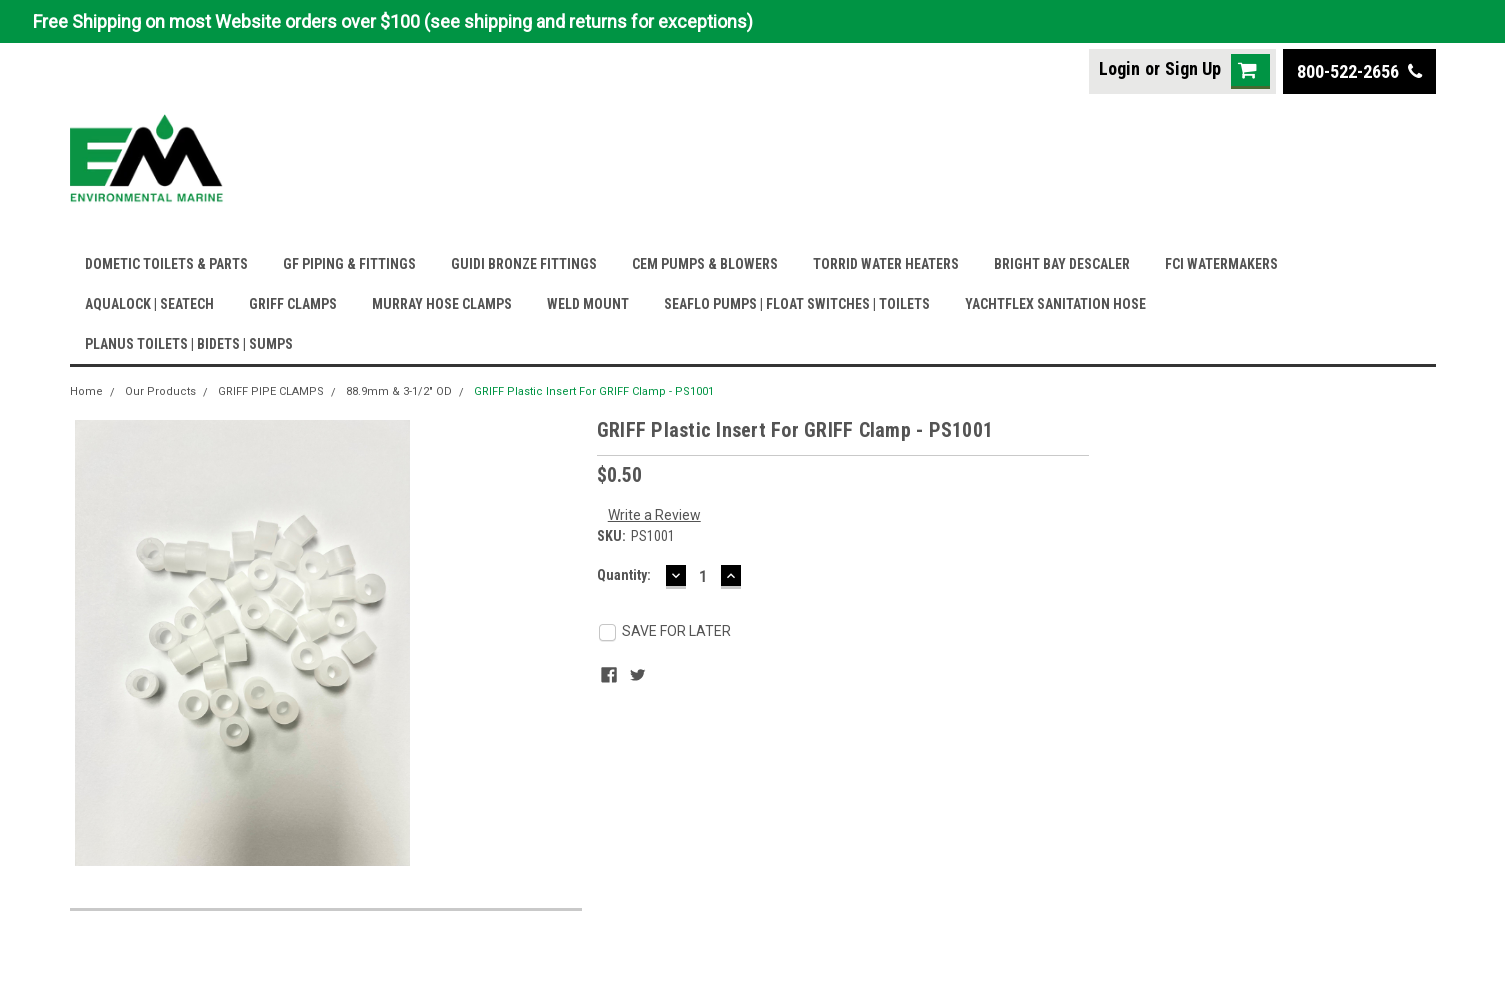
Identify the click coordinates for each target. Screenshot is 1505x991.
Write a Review (654, 515)
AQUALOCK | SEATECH (149, 304)
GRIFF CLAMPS (293, 304)
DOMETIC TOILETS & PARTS (166, 264)
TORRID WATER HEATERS (886, 264)
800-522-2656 (1359, 71)
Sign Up (1193, 68)
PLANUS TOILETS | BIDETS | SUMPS (189, 344)
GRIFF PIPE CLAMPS (271, 391)
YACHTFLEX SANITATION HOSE (1055, 304)
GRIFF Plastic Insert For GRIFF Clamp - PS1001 (594, 391)
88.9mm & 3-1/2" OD (399, 391)
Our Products (160, 391)
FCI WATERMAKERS (1221, 264)
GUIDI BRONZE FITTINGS (524, 264)
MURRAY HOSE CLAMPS (442, 304)
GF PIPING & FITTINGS (349, 264)
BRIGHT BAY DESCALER (1062, 264)
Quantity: (624, 575)
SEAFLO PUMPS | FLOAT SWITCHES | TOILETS (797, 304)
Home (86, 391)
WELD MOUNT (588, 304)
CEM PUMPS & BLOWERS (705, 264)
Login (1119, 68)
